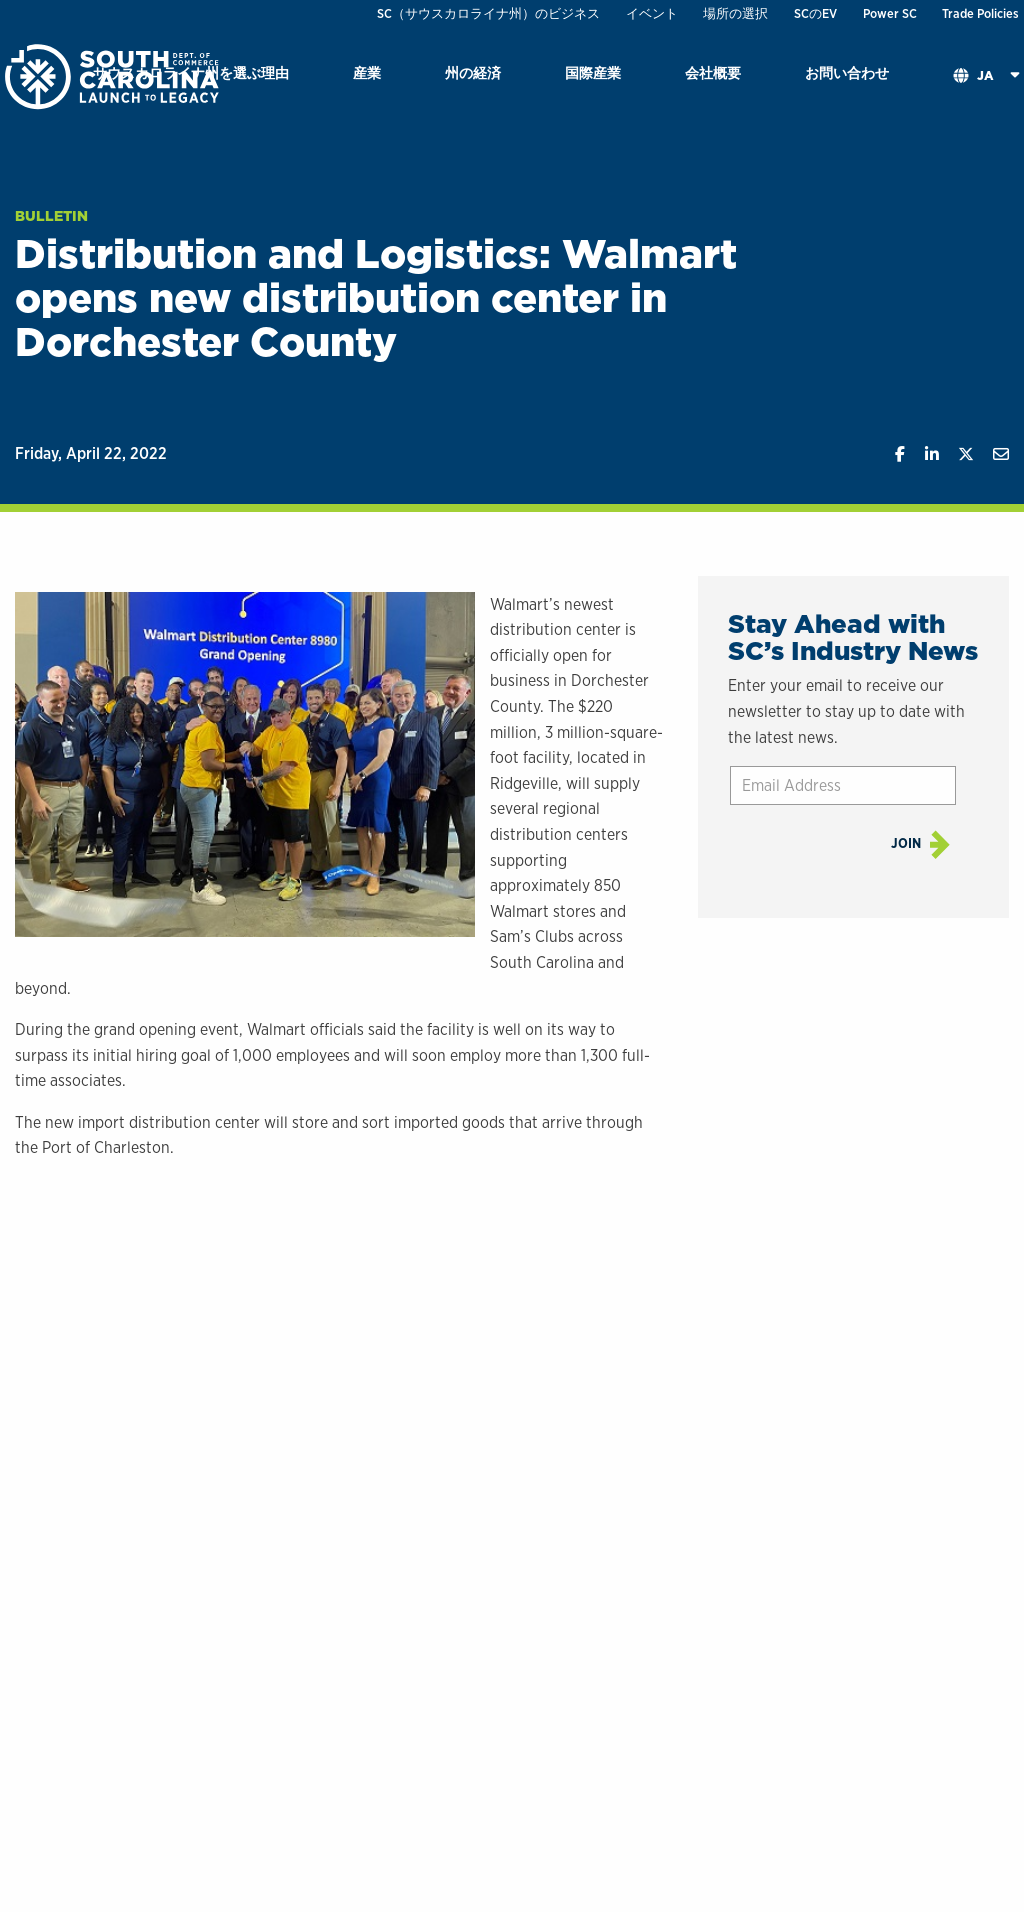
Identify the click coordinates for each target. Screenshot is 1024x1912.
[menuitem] (367, 76)
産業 (367, 72)
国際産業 (593, 72)
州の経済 (473, 72)
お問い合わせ (847, 72)
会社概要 (713, 72)
